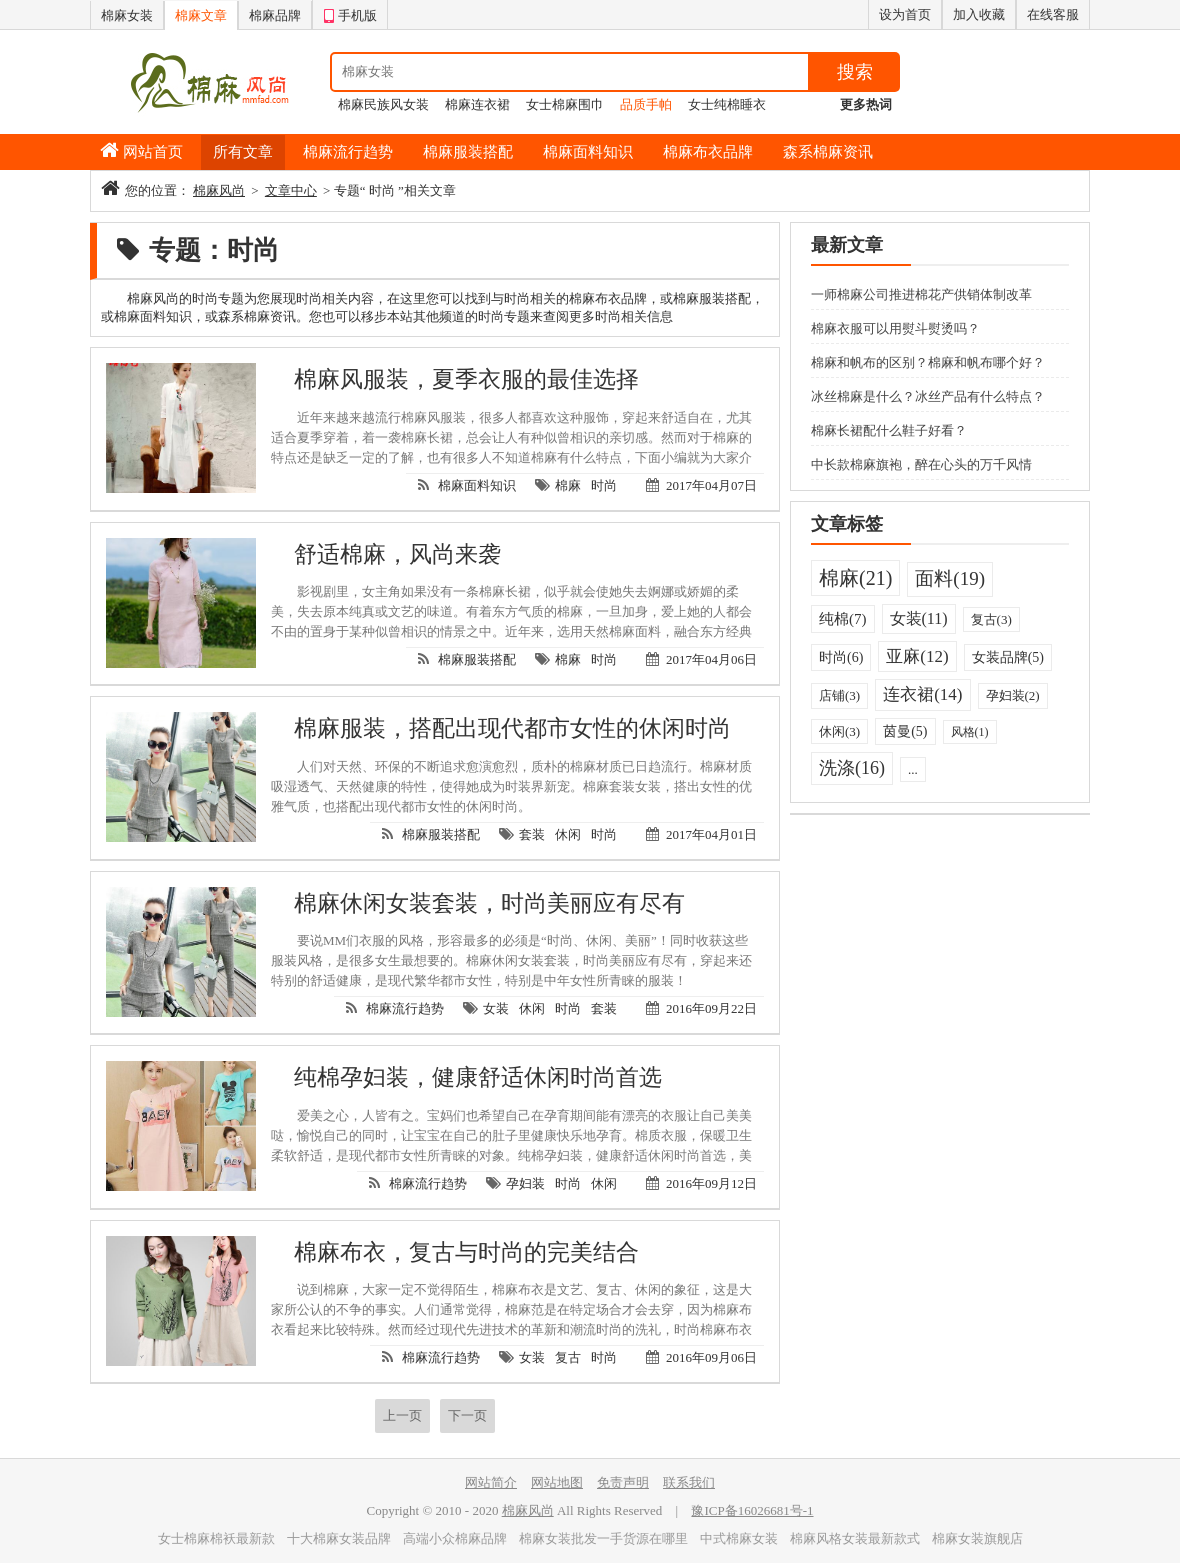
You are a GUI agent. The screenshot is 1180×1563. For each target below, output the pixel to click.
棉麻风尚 (219, 190)
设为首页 (905, 14)
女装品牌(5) (1008, 657)
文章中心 (291, 190)
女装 (496, 1008)
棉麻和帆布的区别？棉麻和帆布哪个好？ (928, 362)
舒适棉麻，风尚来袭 (397, 554)
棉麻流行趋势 (348, 152)
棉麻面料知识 (588, 152)
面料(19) (950, 578)
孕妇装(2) (1013, 695)
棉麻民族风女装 (383, 104)
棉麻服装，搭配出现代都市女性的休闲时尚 (512, 728)
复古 (568, 1357)
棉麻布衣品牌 (708, 152)
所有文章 (243, 152)
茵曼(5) (905, 731)
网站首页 (153, 152)
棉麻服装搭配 (468, 152)
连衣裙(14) (922, 694)
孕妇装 (525, 1183)
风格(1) (970, 732)
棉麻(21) (855, 578)
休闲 (568, 834)
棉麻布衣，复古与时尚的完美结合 (466, 1252)
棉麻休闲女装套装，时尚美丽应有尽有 (489, 903)
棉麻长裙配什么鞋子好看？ (889, 430)
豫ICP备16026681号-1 (752, 1510)
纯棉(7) (843, 619)
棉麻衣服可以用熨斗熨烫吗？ (895, 328)
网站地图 (557, 1482)
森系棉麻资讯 (828, 152)
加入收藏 (979, 14)
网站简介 (491, 1482)
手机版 (350, 13)
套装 (532, 834)
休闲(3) (839, 731)
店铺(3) (839, 695)
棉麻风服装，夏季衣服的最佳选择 (466, 379)
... (913, 769)
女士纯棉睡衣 (727, 104)
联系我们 (689, 1482)
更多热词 (866, 104)
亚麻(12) (917, 656)
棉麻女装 (127, 15)
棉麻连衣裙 (477, 104)
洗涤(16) (852, 768)
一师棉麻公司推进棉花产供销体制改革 (921, 294)
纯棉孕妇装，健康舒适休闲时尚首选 (478, 1077)
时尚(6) (841, 657)
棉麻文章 (201, 15)
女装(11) (919, 618)
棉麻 (568, 485)
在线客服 (1053, 14)
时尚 (604, 485)
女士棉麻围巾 (565, 104)
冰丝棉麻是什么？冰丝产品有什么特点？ (928, 396)
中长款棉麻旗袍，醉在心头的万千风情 (921, 464)
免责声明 (623, 1482)
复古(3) (991, 619)
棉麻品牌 (275, 15)
